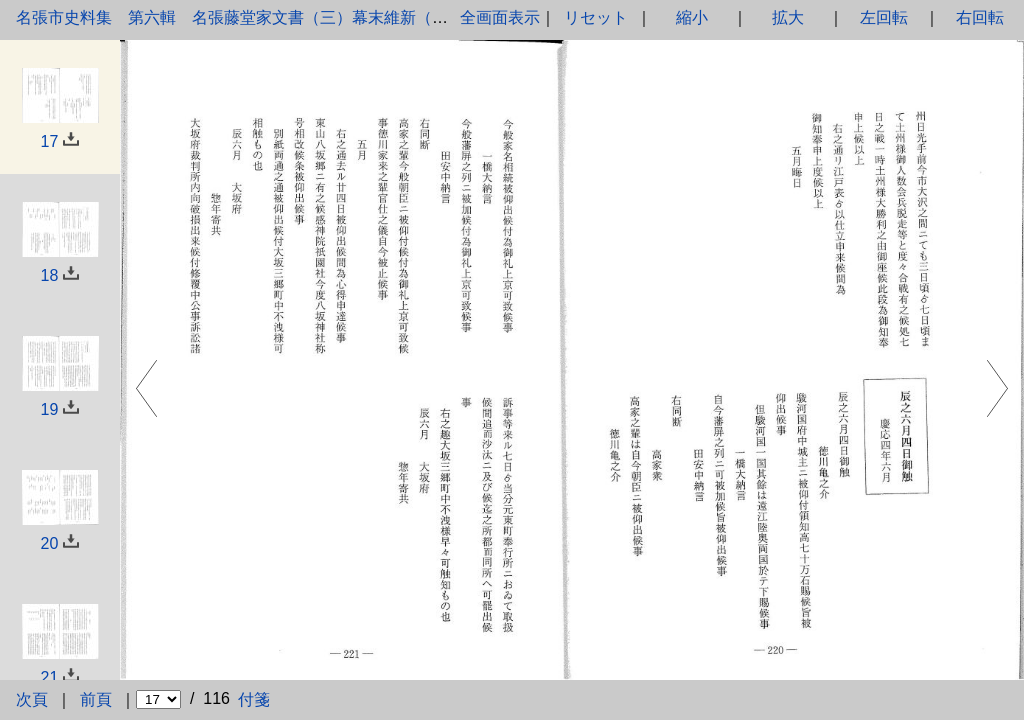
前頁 (96, 699)
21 (50, 677)
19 (50, 409)
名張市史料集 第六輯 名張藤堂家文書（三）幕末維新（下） (240, 17)
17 (50, 141)
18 (50, 275)
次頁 (32, 699)
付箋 (254, 699)
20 (50, 543)
